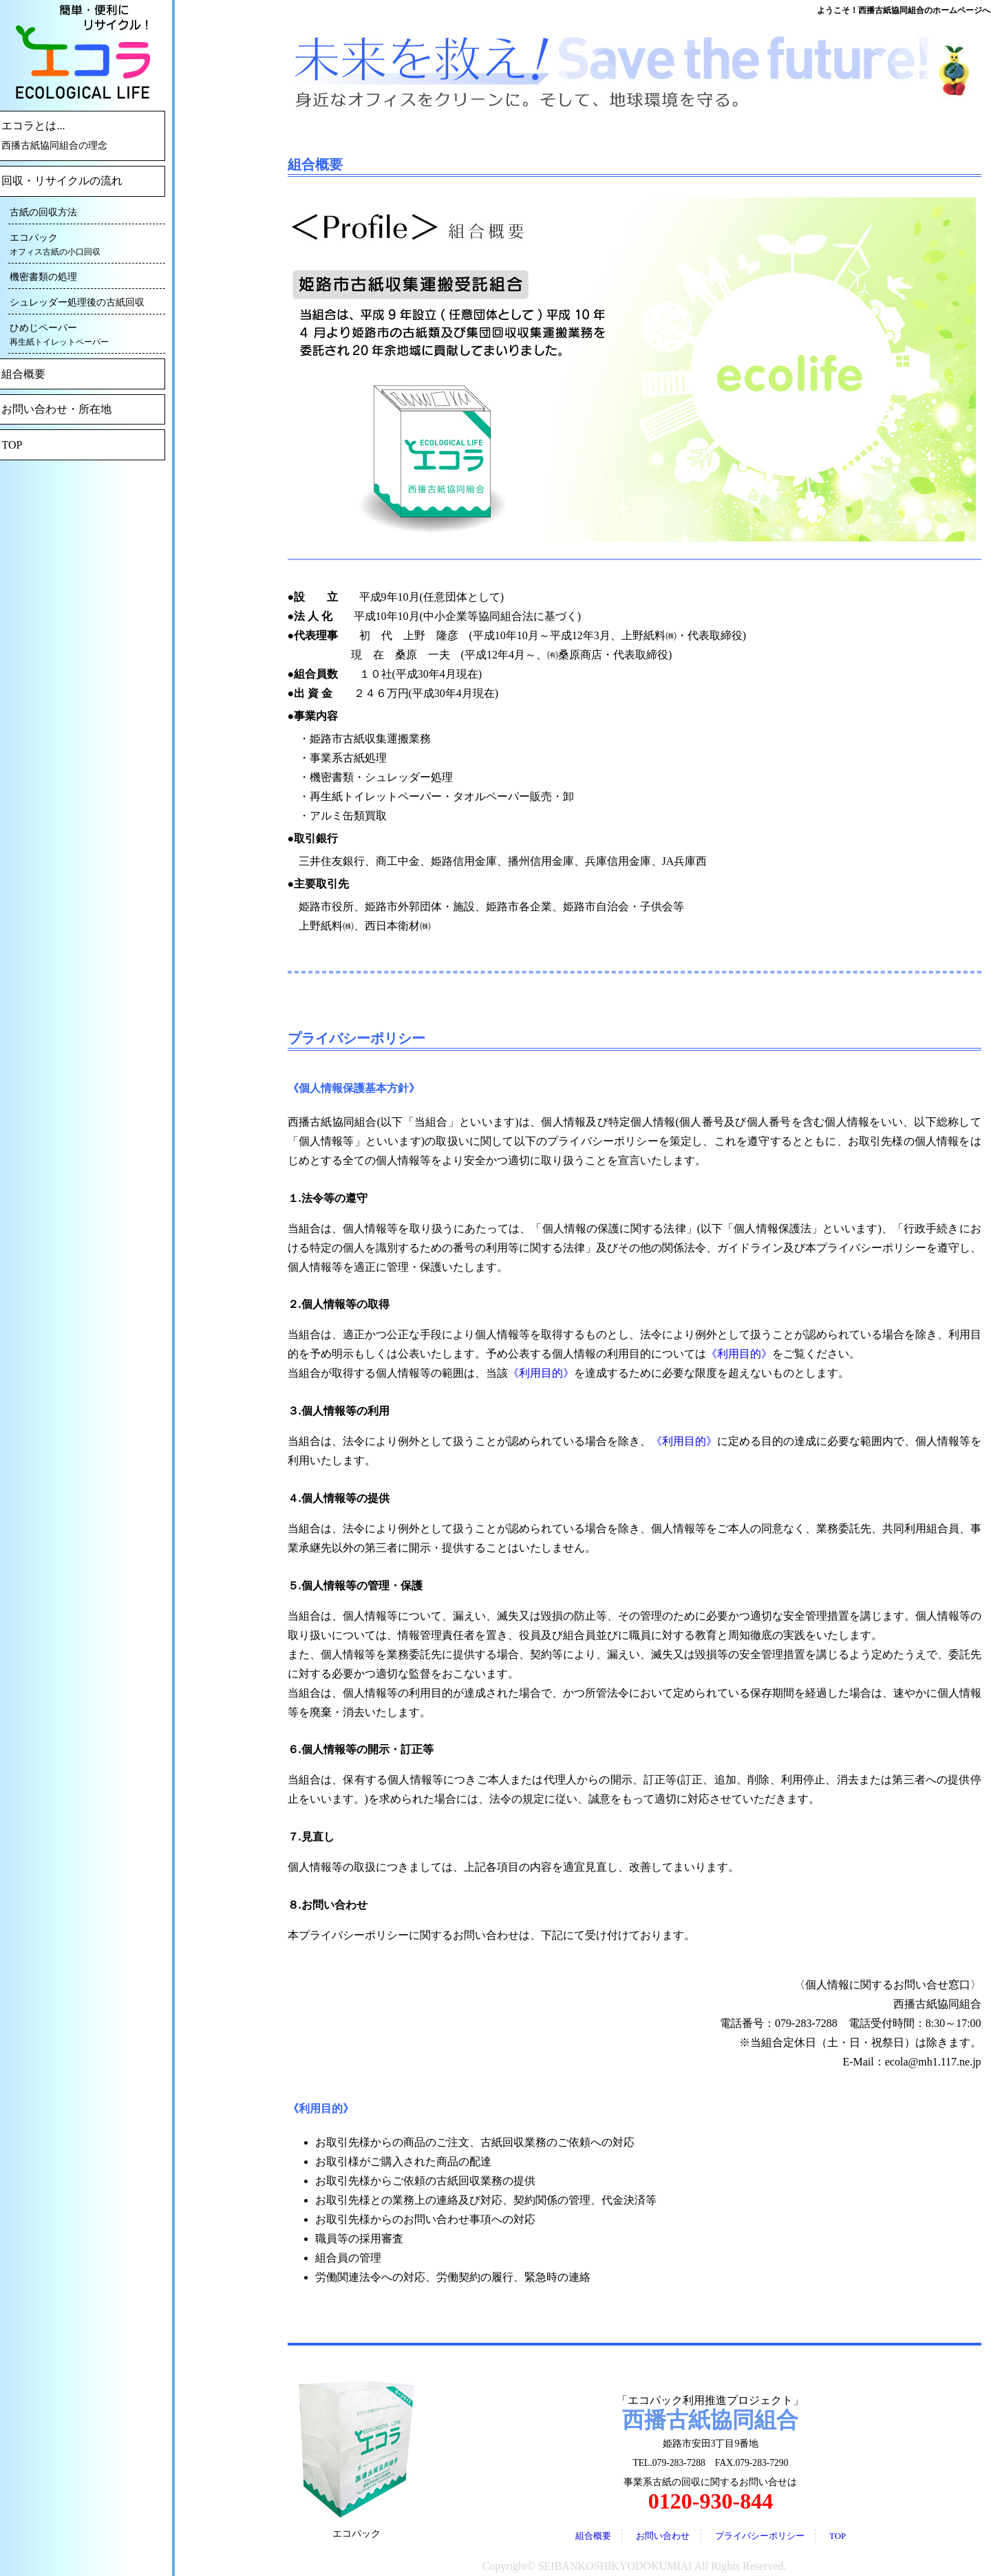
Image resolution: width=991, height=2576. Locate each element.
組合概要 (593, 2536)
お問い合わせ (663, 2536)
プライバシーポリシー (759, 2536)
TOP (837, 2536)
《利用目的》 (739, 1354)
